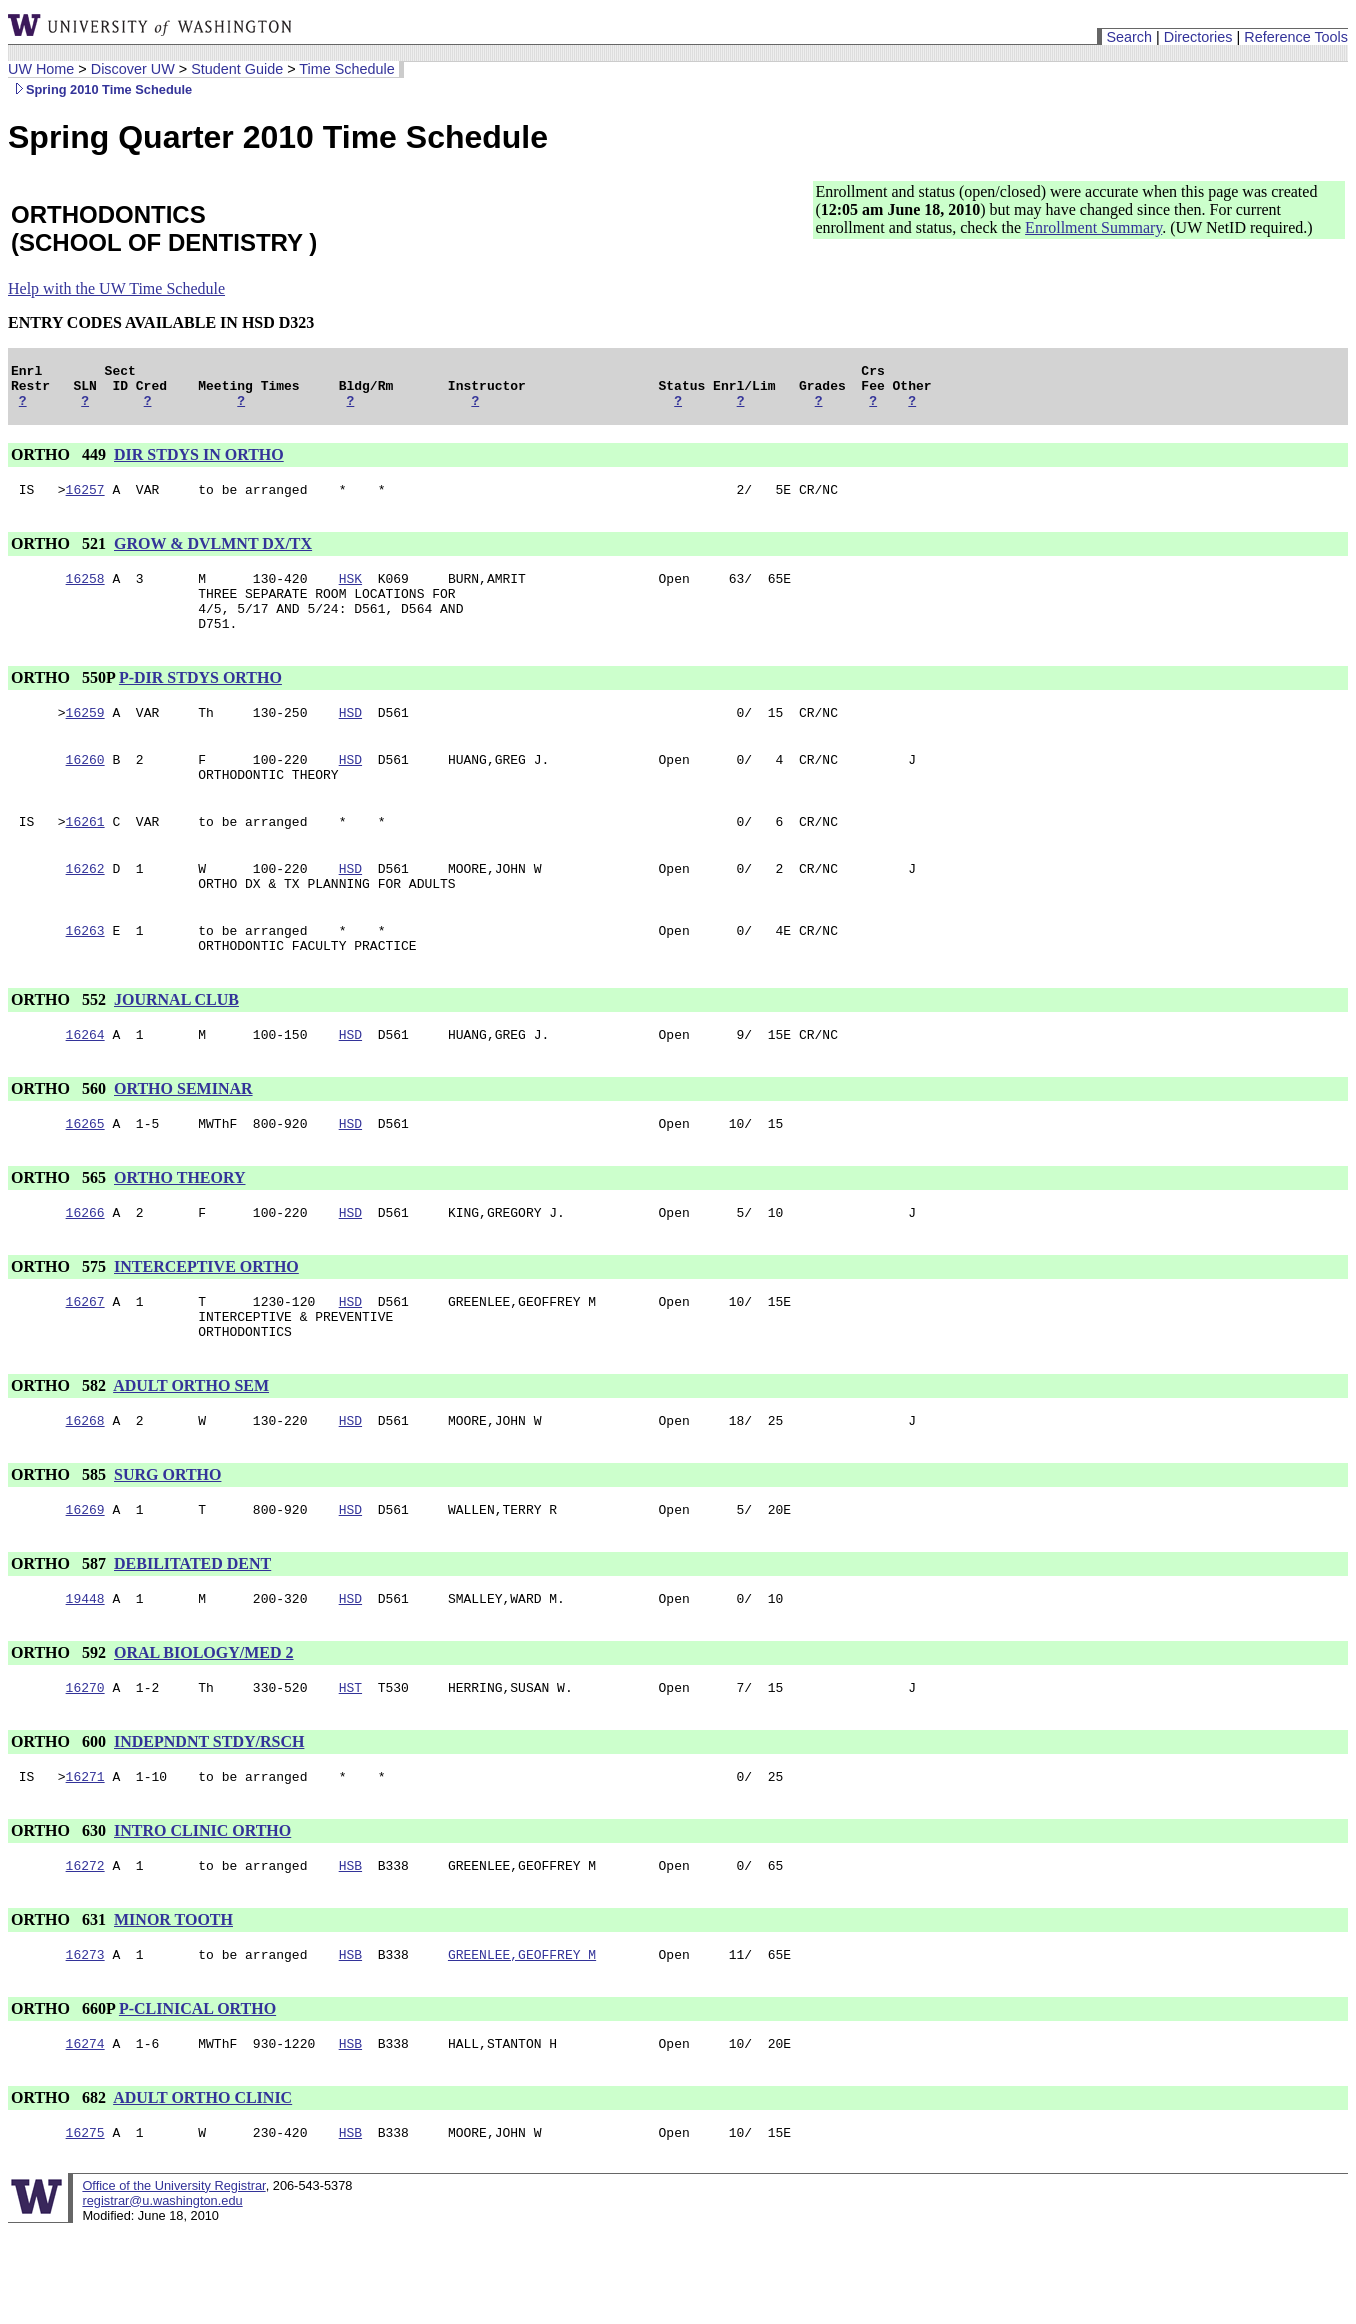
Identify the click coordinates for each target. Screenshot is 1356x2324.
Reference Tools (1296, 37)
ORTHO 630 (60, 1911)
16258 (85, 593)
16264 (85, 1085)
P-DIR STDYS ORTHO (200, 701)
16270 (85, 1765)
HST (350, 1765)
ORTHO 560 (60, 1139)
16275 (85, 2225)
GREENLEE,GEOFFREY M (522, 2041)
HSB (350, 1949)
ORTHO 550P (63, 701)
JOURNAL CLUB (176, 1047)
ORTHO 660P (63, 2095)
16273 (85, 2041)
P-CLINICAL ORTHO (197, 2095)
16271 (85, 1857)
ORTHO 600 (60, 1819)
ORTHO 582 (60, 1451)
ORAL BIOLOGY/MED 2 (204, 1727)
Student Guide (237, 69)
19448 (85, 1673)
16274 (85, 2133)
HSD (350, 739)
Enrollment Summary (1093, 227)
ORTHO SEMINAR (183, 1139)
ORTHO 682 (60, 2187)
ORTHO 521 (60, 555)
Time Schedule (346, 69)
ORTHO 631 (60, 2003)
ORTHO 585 (60, 1543)
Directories (1198, 37)
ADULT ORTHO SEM (191, 1451)
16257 (85, 501)
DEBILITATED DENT (192, 1635)
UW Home (41, 69)
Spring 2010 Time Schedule (100, 89)
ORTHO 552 (60, 1047)
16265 (85, 1177)
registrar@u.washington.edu (162, 2293)
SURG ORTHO (167, 1543)
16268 (85, 1489)
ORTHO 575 (60, 1323)
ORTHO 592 (60, 1727)
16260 (85, 789)
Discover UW (133, 69)
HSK (350, 593)
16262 (85, 907)
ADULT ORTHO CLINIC (202, 2187)
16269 (85, 1581)
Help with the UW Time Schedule (116, 288)
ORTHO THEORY (180, 1231)
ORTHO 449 (60, 463)
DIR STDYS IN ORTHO (199, 463)
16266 (85, 1269)
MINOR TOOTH (173, 2003)
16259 (85, 739)
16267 (85, 1361)
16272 (85, 1949)
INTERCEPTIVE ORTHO (206, 1323)
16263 (85, 975)
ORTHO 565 (60, 1231)
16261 (85, 857)
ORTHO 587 (60, 1635)
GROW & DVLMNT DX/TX (213, 555)
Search (1129, 37)
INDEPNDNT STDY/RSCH (209, 1819)
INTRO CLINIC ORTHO (202, 1911)
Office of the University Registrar (173, 2278)
